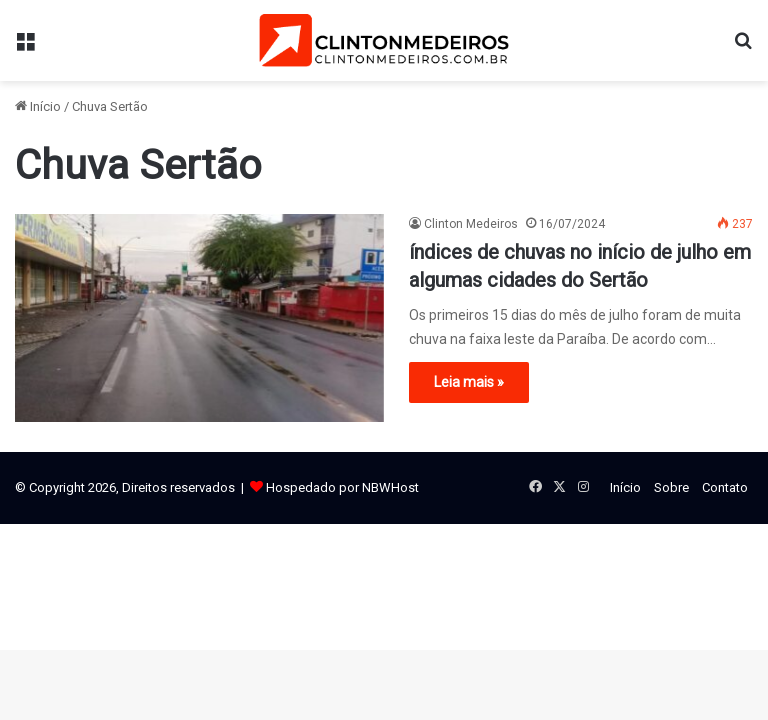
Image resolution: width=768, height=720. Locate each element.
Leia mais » (469, 382)
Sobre (671, 487)
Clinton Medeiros (471, 224)
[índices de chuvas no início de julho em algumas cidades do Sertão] (199, 318)
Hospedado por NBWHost (342, 487)
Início (38, 106)
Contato (725, 487)
